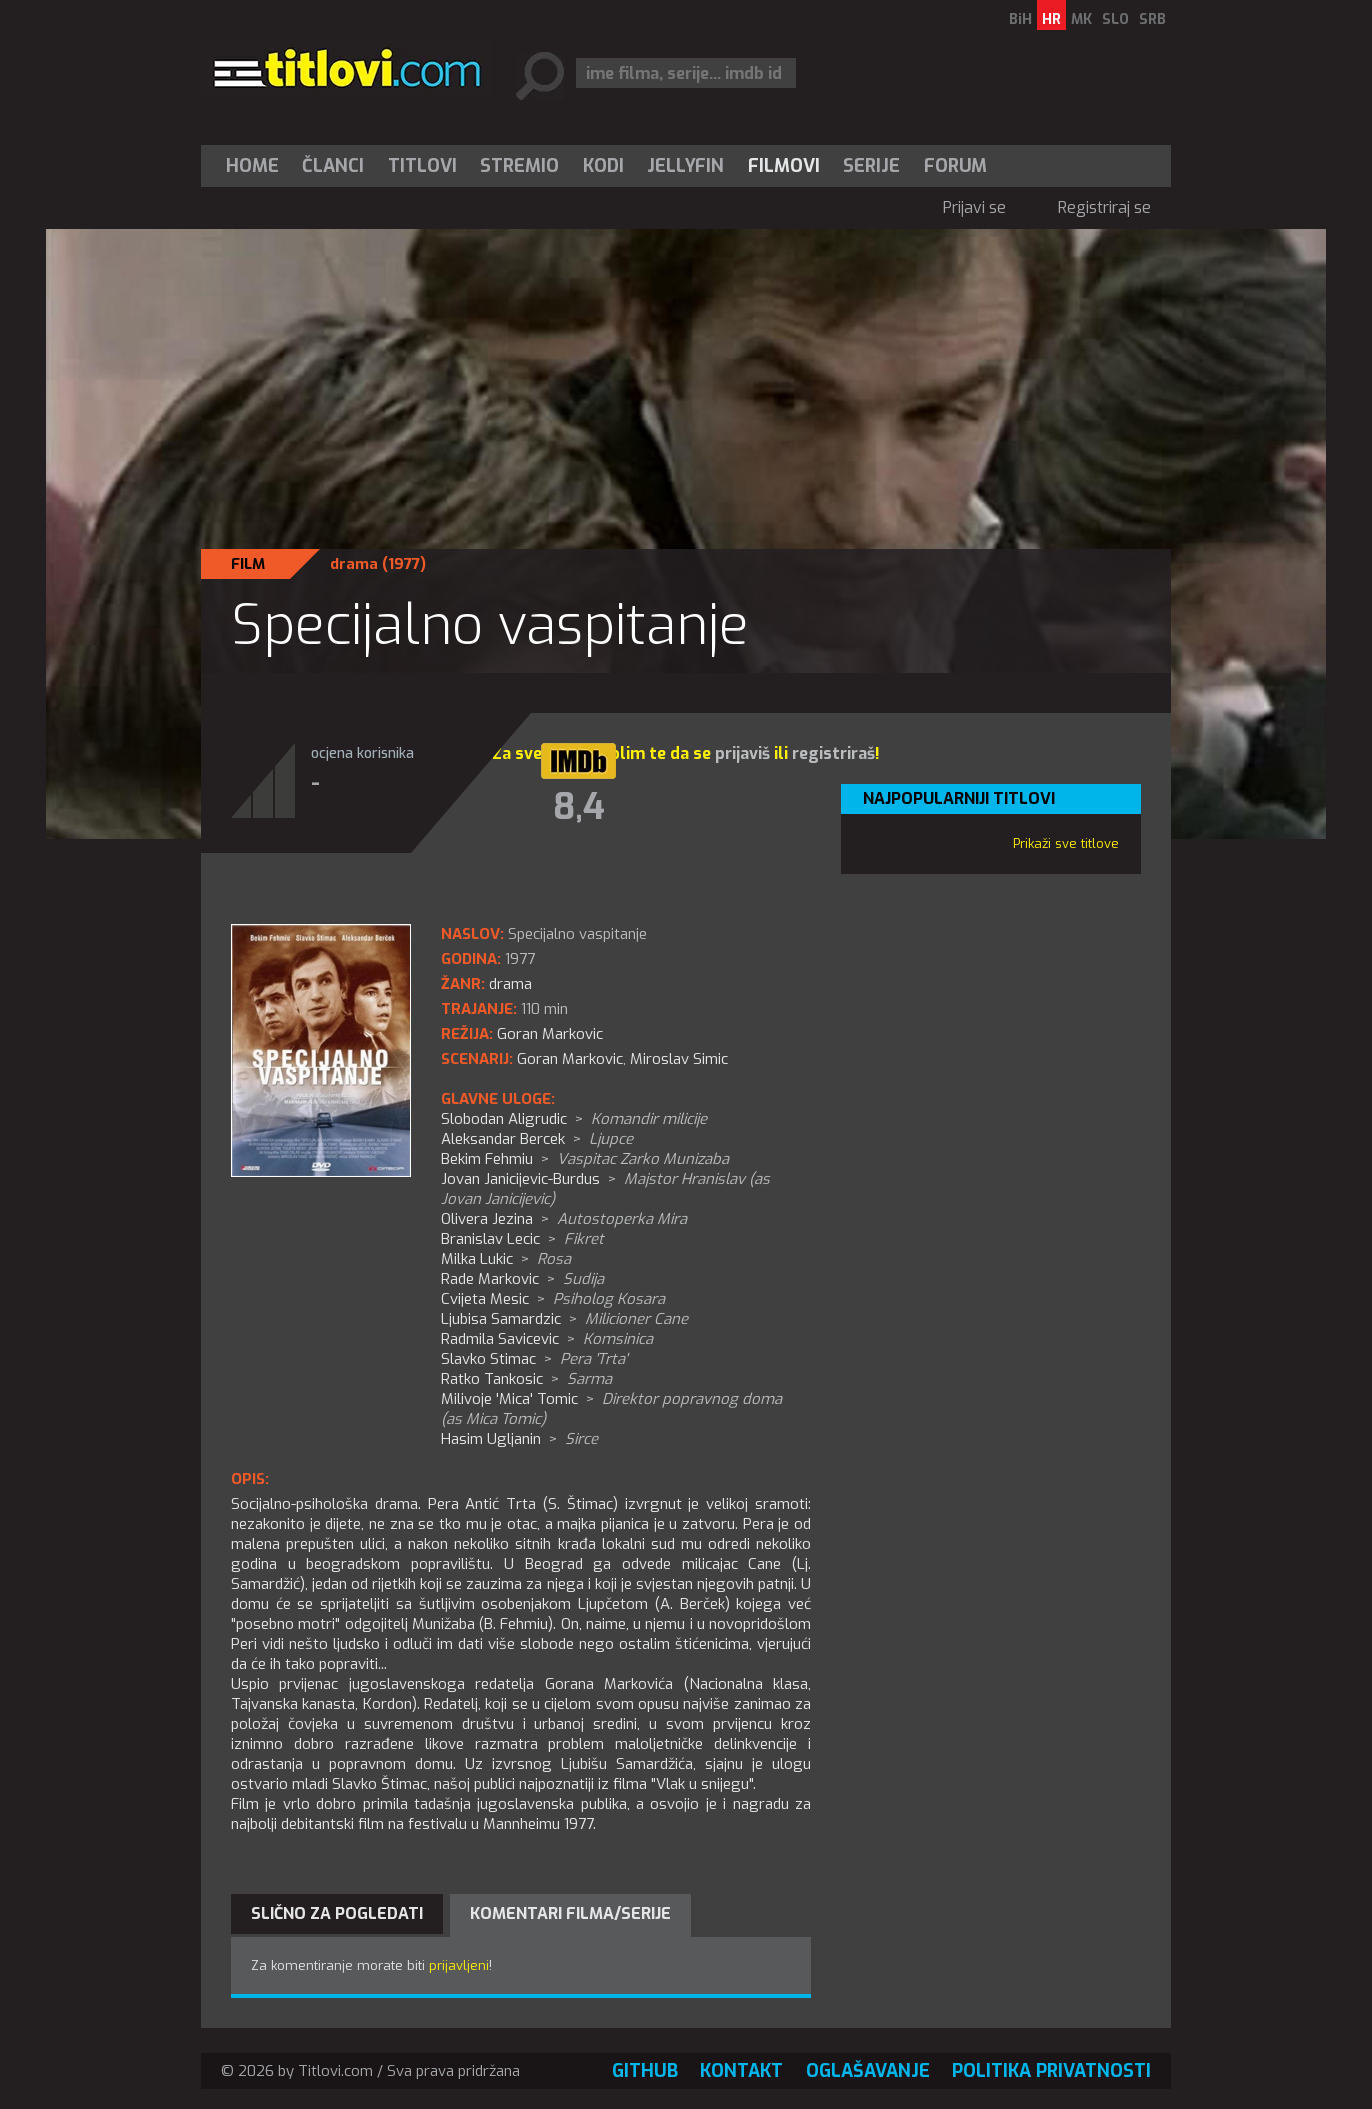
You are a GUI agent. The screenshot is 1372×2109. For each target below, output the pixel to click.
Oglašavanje (868, 2071)
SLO (1115, 19)
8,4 (579, 807)
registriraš (833, 753)
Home (252, 166)
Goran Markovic (570, 1059)
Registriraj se (1104, 207)
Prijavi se (974, 207)
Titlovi (422, 166)
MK (1081, 19)
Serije (871, 166)
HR (1051, 19)
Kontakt (741, 2071)
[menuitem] (257, 166)
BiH (1020, 19)
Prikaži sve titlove (1066, 843)
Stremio (519, 166)
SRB (1152, 19)
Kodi (603, 166)
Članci (333, 166)
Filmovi (784, 166)
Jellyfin (685, 166)
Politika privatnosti (1051, 2071)
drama (354, 564)
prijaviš (742, 753)
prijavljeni (459, 1965)
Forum (955, 166)
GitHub (645, 2071)
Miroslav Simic (679, 1059)
